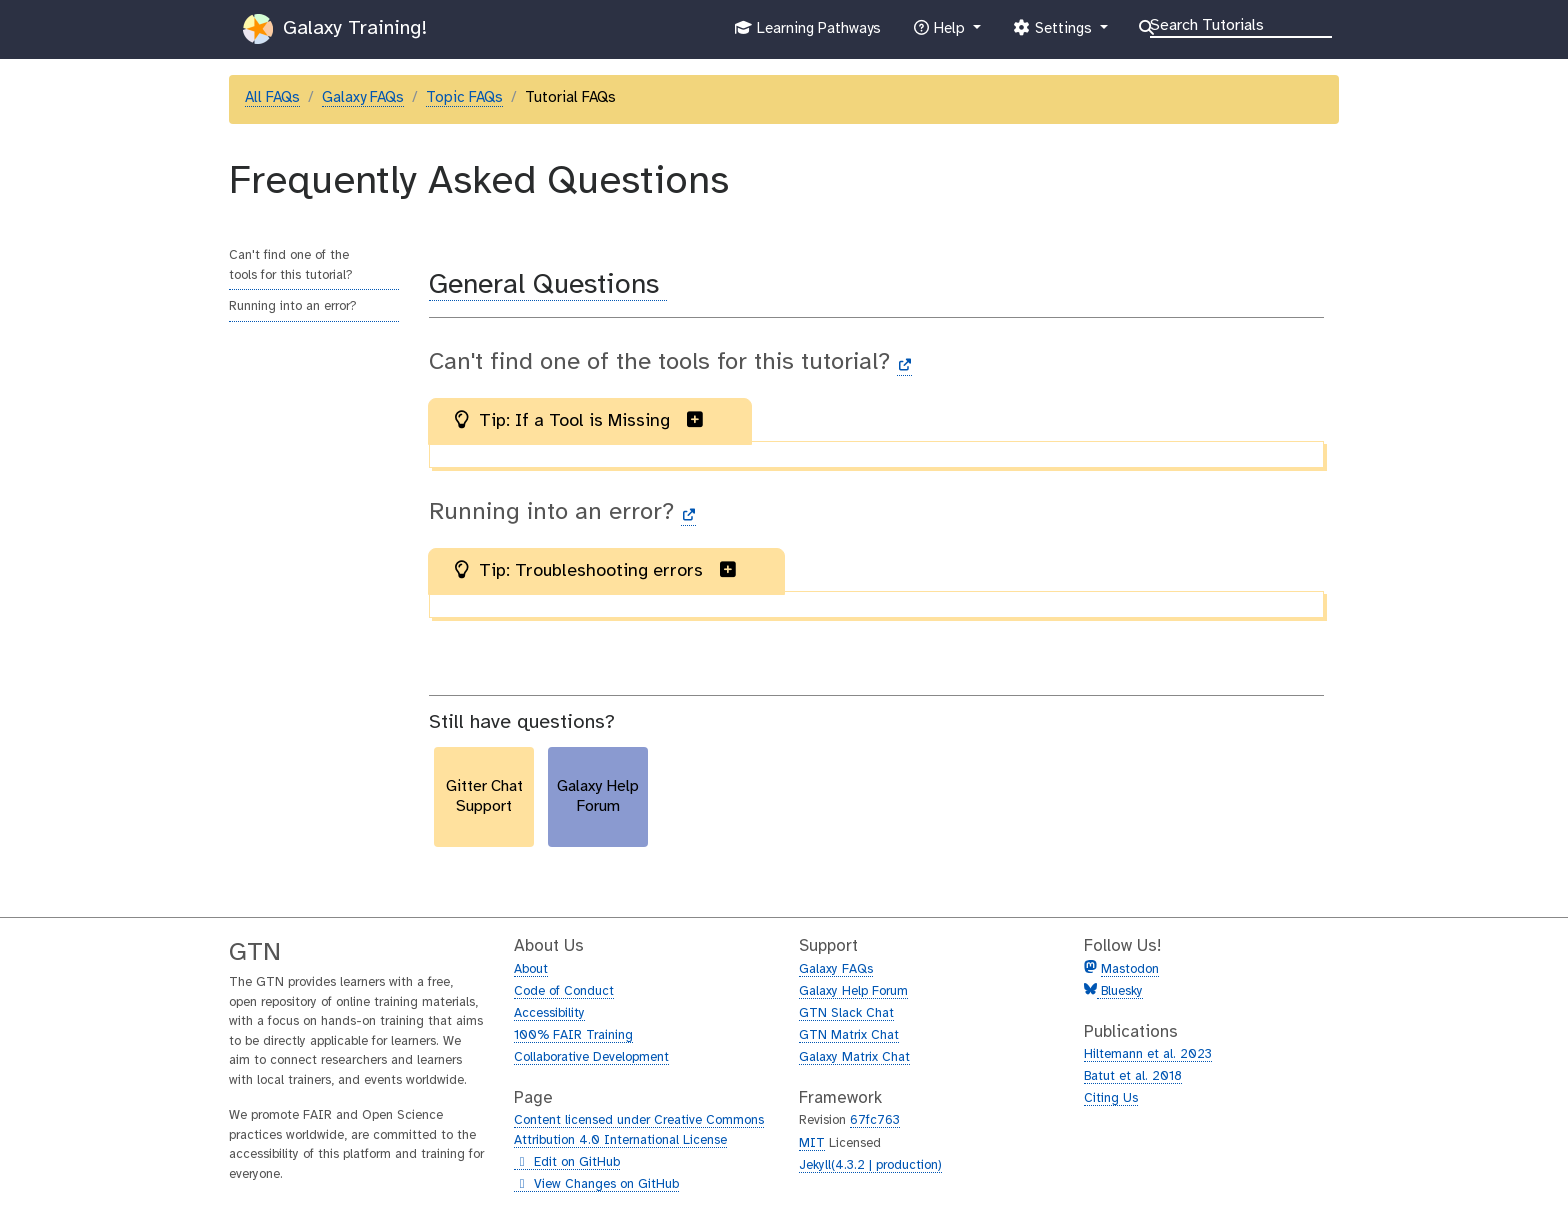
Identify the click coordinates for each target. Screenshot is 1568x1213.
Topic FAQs (464, 98)
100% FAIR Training (573, 1035)
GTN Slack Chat (846, 1013)
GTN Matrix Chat (849, 1035)
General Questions (548, 285)
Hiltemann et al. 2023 (1148, 1054)
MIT (812, 1143)
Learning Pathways (807, 33)
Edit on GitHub (567, 1163)
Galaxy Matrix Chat (854, 1057)
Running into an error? (293, 306)
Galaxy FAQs (363, 98)
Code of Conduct (564, 991)
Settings (1054, 33)
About (531, 969)
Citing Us (1111, 1098)
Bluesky (1120, 991)
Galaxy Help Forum (853, 991)
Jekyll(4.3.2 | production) (870, 1165)
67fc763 (875, 1120)
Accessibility (549, 1013)
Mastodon (1130, 969)
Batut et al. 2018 (1133, 1076)
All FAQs (272, 98)
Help (941, 33)
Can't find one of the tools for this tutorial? (291, 265)
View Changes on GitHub (596, 1185)
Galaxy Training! (335, 29)
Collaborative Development (591, 1057)
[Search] (1241, 24)
